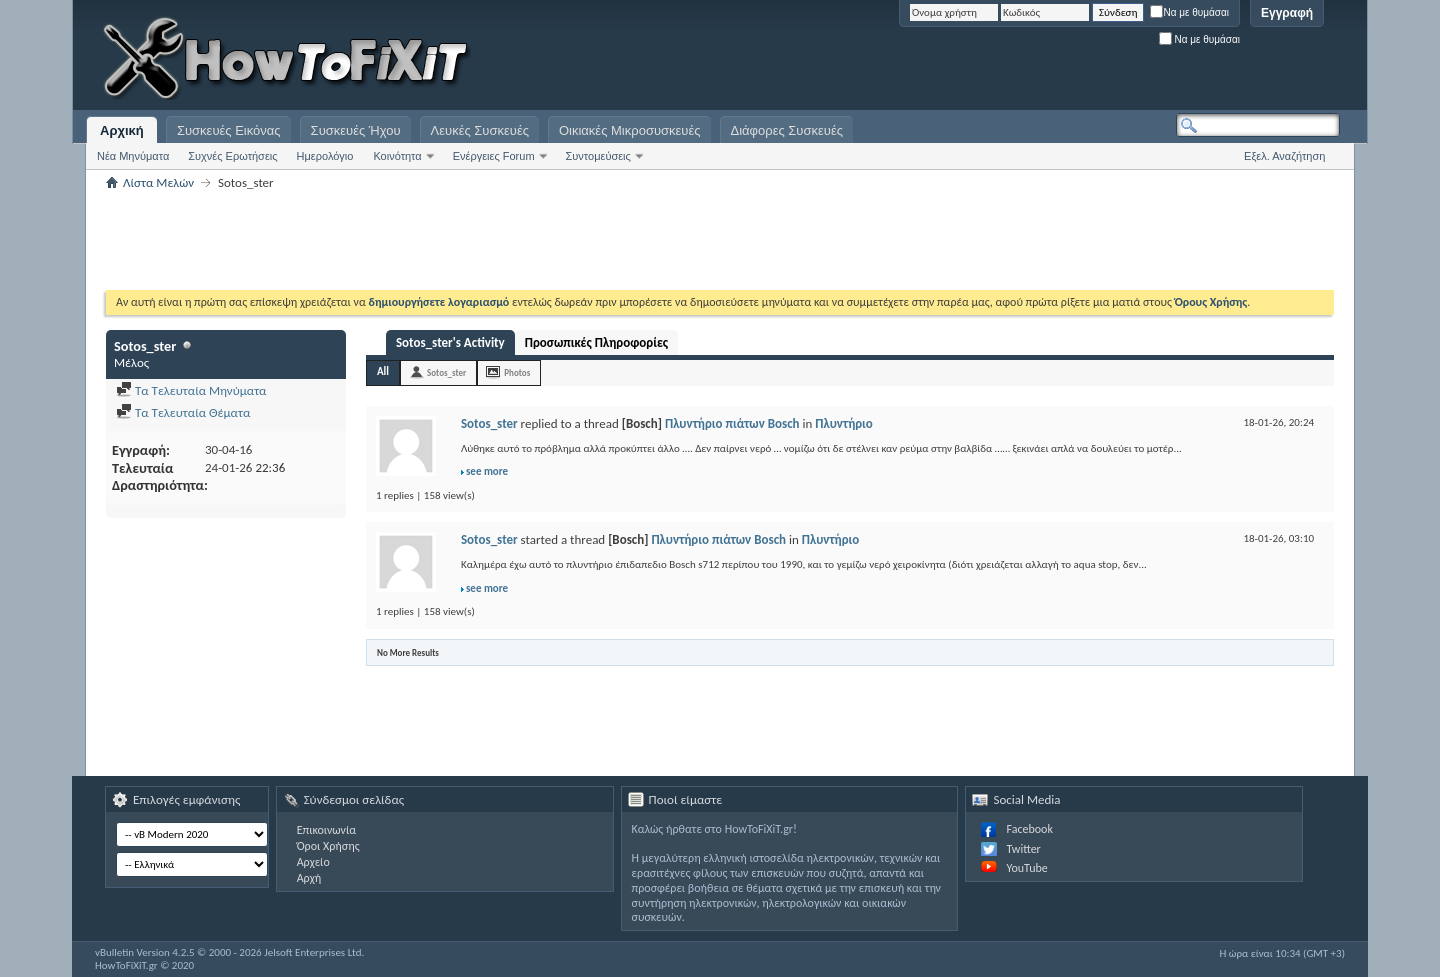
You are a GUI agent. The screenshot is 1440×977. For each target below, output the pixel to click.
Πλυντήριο (844, 423)
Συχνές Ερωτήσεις (232, 156)
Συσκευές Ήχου (356, 130)
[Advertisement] (1090, 60)
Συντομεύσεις (598, 156)
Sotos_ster (446, 372)
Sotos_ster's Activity (450, 342)
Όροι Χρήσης (328, 846)
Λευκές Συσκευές (480, 130)
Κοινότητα (397, 156)
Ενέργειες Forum (494, 156)
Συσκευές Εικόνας (229, 130)
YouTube (1026, 868)
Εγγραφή (1287, 13)
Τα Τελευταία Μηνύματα (191, 390)
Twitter (1023, 849)
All (383, 371)
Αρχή (309, 878)
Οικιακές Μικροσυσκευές (630, 130)
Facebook (1029, 829)
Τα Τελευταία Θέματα (183, 412)
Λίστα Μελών (158, 182)
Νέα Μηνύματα (133, 156)
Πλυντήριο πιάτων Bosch (732, 423)
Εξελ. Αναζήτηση (1284, 156)
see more (487, 471)
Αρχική (122, 130)
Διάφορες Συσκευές (787, 130)
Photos (517, 372)
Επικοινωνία (326, 830)
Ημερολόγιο (325, 156)
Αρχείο (313, 862)
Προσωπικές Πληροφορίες (596, 342)
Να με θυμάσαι (1189, 12)
